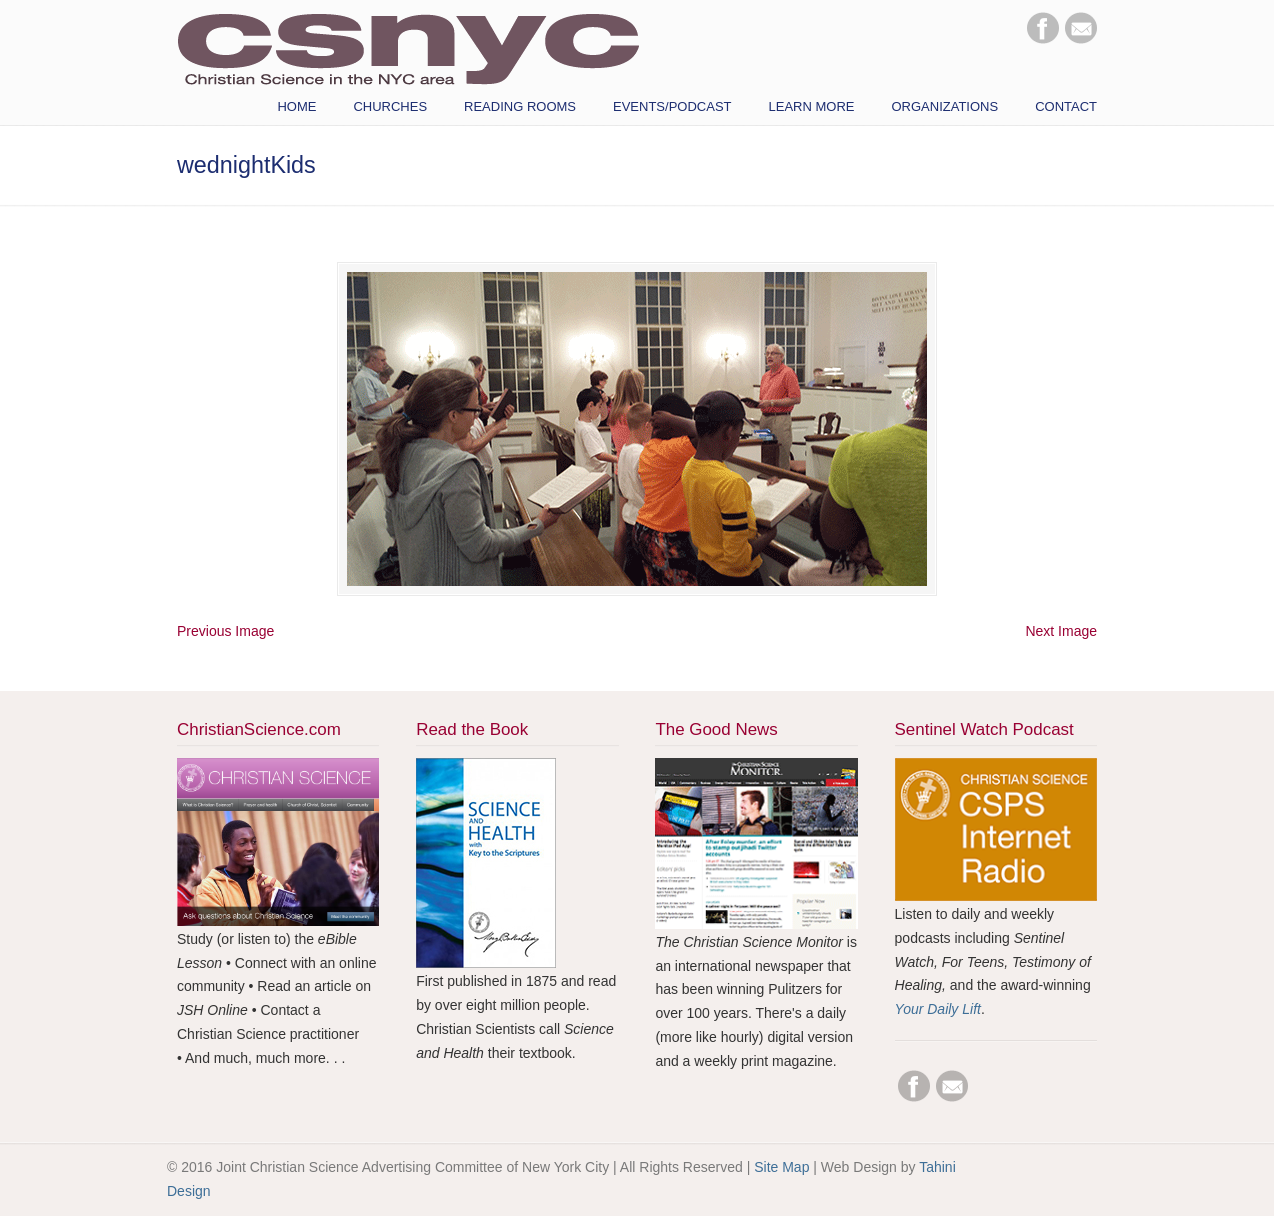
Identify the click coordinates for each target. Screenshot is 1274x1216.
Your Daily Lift (938, 1009)
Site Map (781, 1167)
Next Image (1061, 631)
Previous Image (225, 631)
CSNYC (408, 47)
